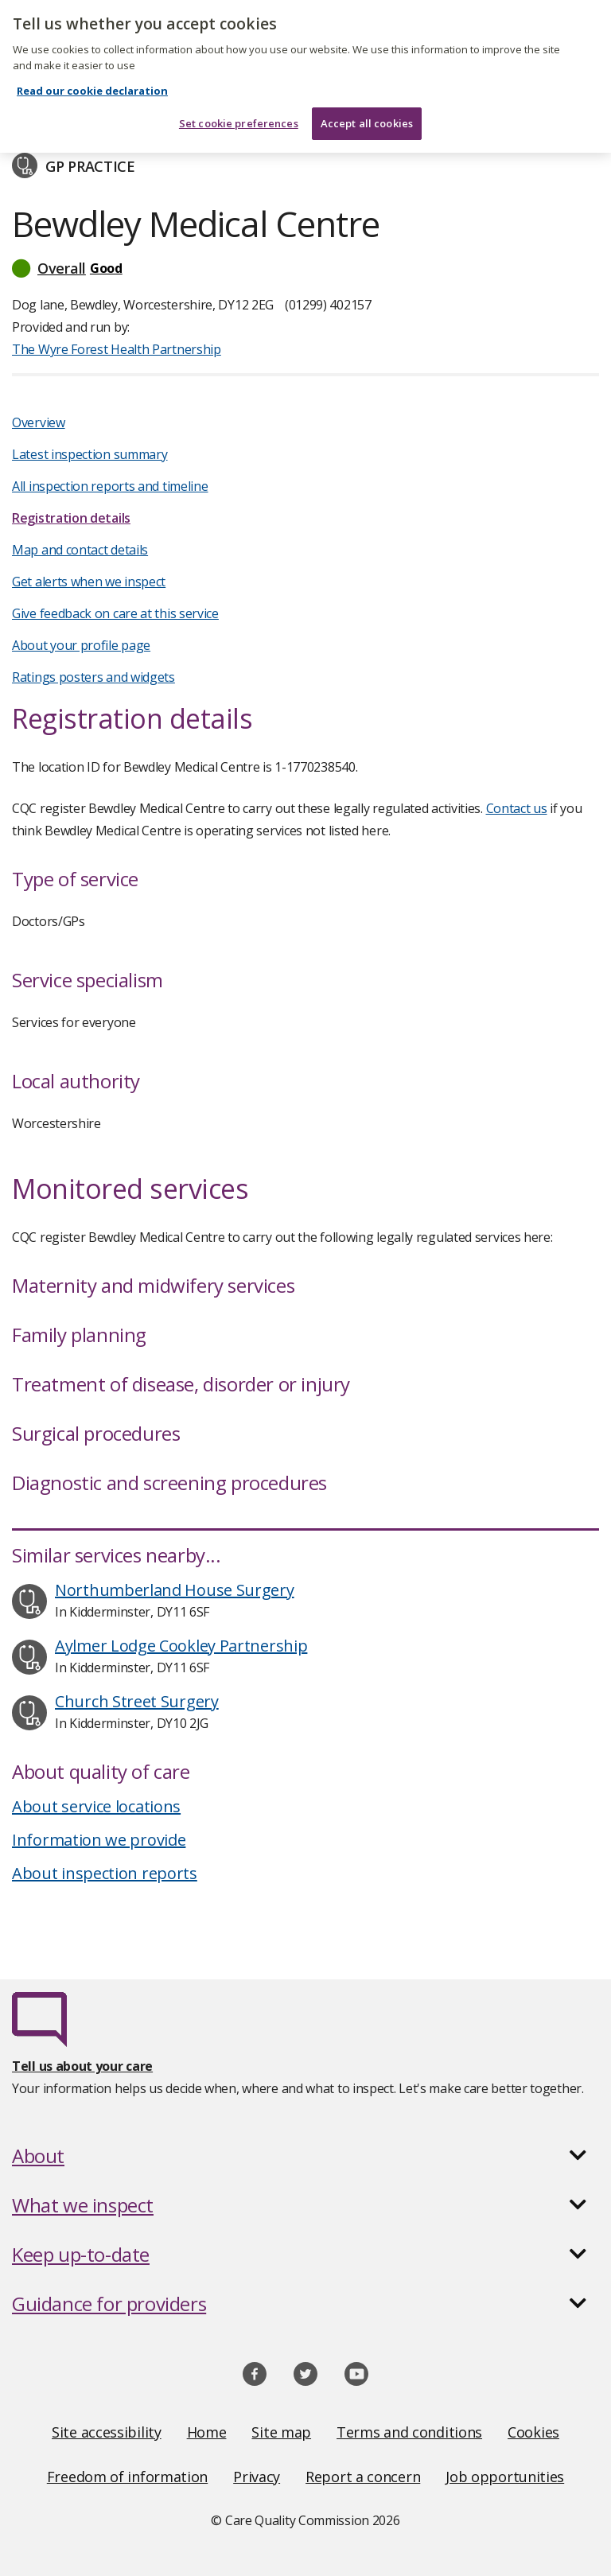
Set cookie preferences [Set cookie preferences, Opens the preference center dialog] (238, 107)
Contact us (516, 808)
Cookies (533, 2432)
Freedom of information (127, 2476)
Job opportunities (505, 2476)
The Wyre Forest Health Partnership (116, 349)
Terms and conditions (409, 2432)
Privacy (256, 2476)
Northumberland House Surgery (174, 1590)
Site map (281, 2432)
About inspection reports (104, 1873)
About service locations (96, 1806)
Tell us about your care (82, 2066)
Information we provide (98, 1839)
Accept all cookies (367, 107)
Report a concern (363, 2476)
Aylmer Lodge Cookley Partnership (181, 1645)
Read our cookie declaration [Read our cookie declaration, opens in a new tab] (92, 75)
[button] (305, 268)
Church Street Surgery (137, 1701)
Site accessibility (107, 2432)
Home (207, 2432)
